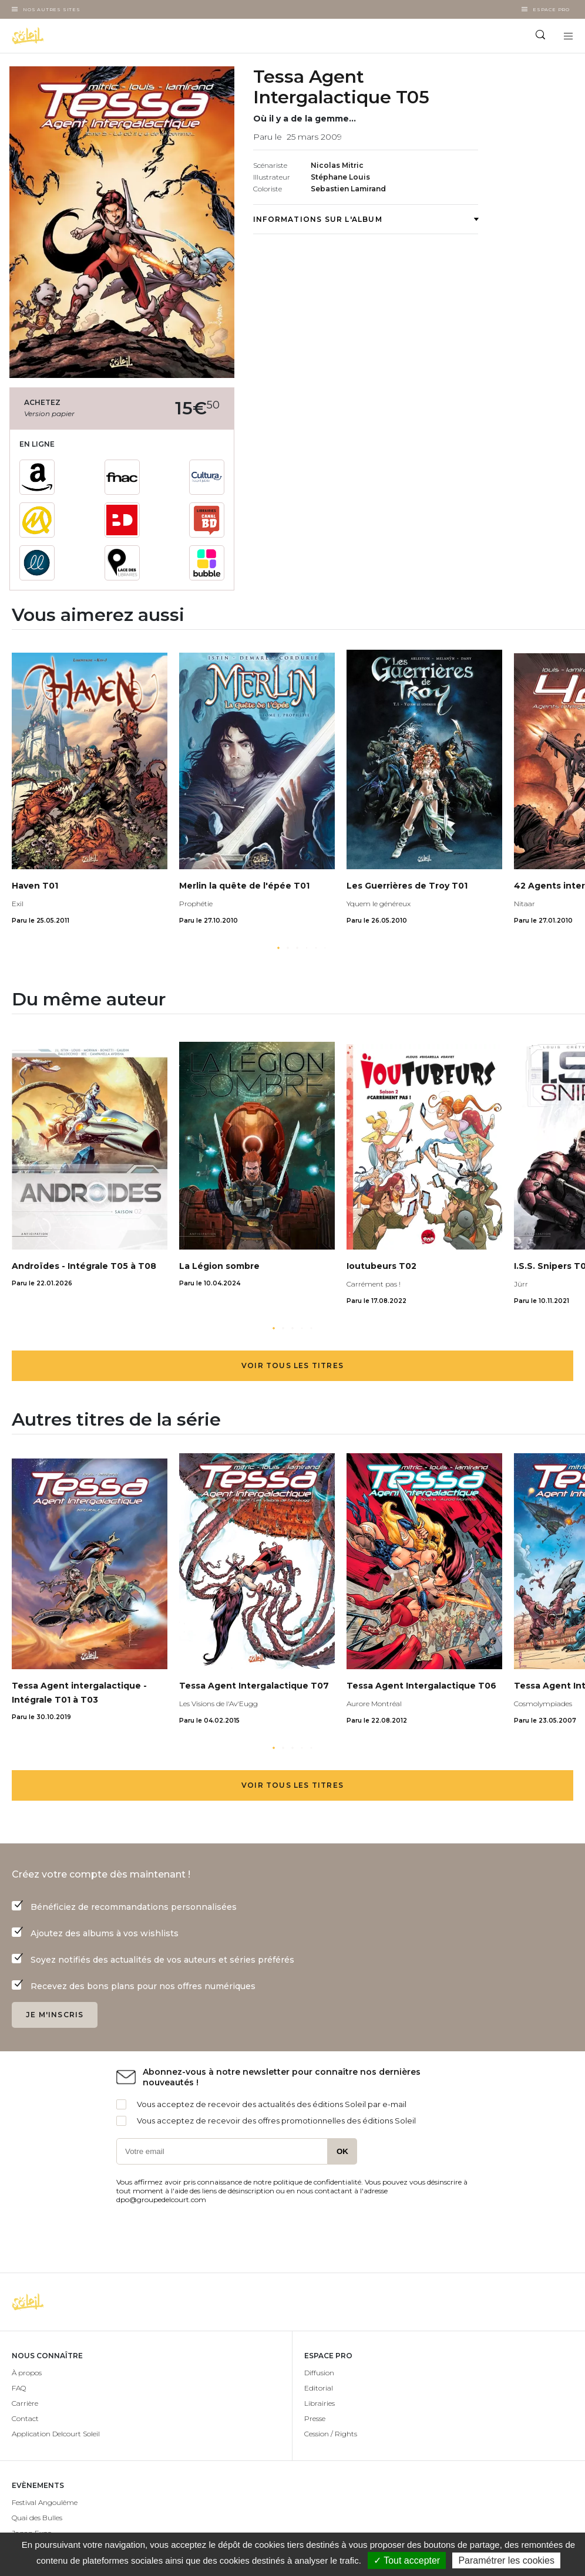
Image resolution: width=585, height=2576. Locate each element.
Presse (314, 2418)
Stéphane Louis (340, 177)
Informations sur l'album (365, 219)
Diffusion (319, 2372)
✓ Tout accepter (407, 2560)
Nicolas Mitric (337, 165)
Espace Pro (551, 9)
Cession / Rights (330, 2433)
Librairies (319, 2403)
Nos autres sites (51, 9)
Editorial (318, 2387)
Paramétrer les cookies (506, 2560)
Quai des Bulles (37, 2517)
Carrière (25, 2403)
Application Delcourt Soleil (56, 2433)
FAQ (19, 2387)
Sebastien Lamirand (348, 188)
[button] (278, 948)
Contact (25, 2418)
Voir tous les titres (292, 1365)
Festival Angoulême (45, 2502)
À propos (27, 2372)
